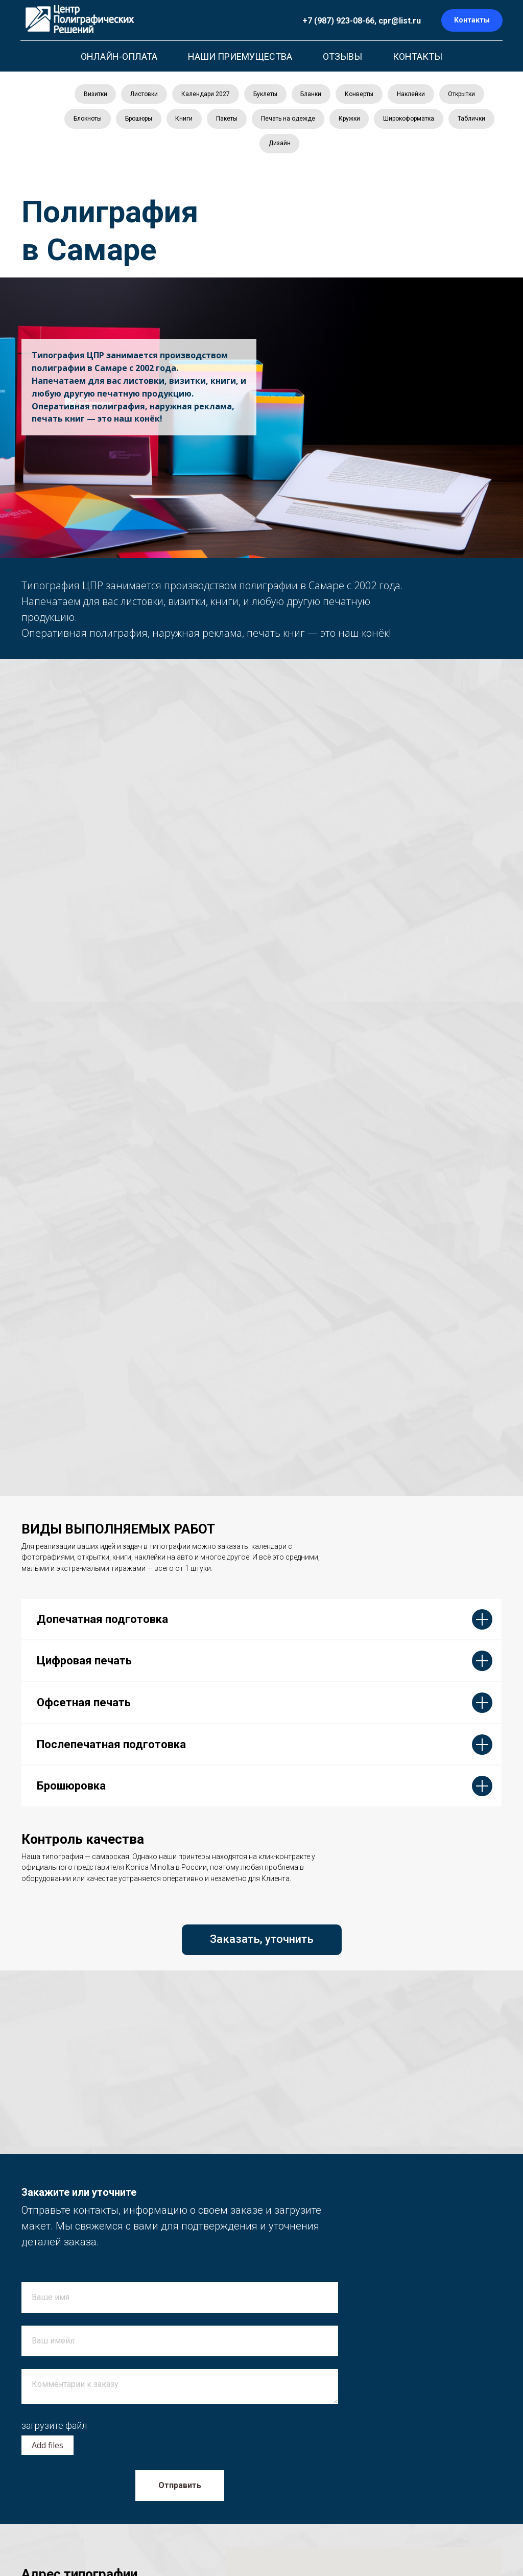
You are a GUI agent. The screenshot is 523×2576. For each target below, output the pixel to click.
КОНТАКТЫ (417, 56)
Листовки (141, 94)
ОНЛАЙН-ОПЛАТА (119, 56)
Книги (208, 120)
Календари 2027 (204, 94)
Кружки (377, 120)
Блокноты (110, 120)
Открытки (466, 94)
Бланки (311, 94)
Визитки (91, 94)
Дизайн (306, 146)
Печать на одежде (315, 120)
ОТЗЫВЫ (342, 56)
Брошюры (161, 120)
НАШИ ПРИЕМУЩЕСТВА (240, 56)
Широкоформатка (437, 120)
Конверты (361, 94)
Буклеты (265, 94)
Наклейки (414, 94)
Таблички (256, 146)
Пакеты (252, 120)
